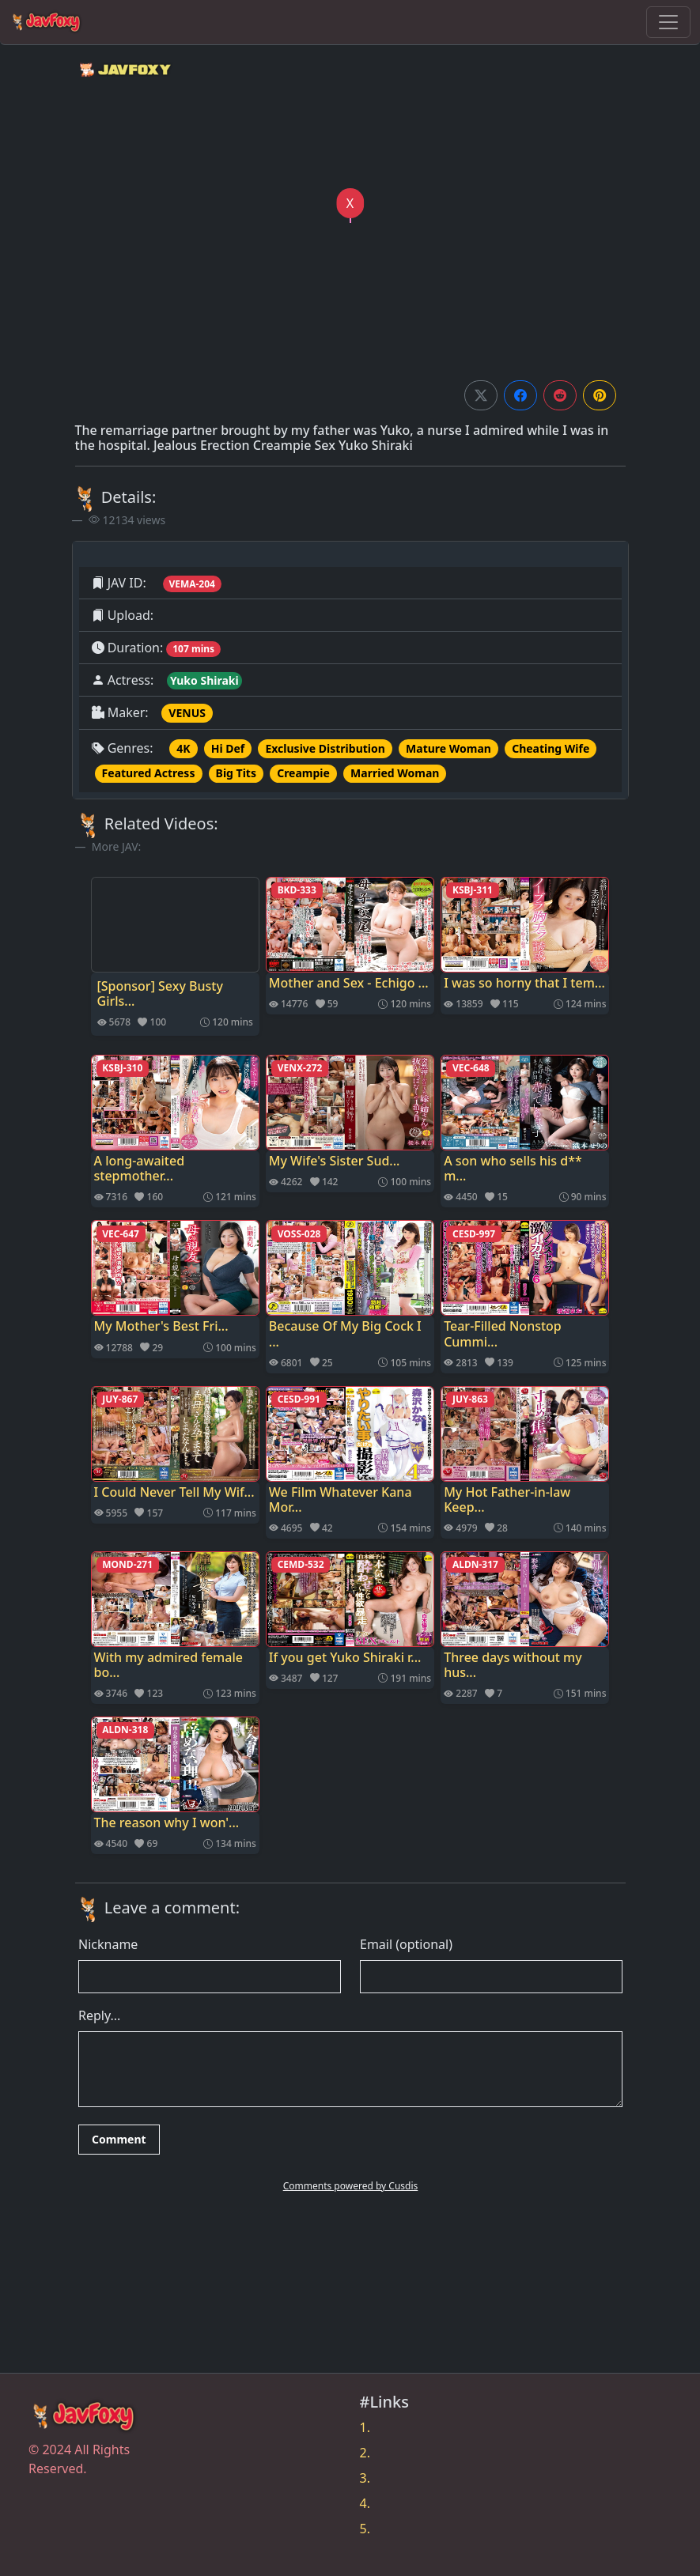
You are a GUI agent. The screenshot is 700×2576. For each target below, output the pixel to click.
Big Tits (236, 772)
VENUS (187, 712)
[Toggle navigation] (668, 22)
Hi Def (228, 748)
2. (365, 2452)
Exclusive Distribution (324, 748)
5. (365, 2528)
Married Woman (394, 772)
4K (183, 748)
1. (365, 2427)
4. (365, 2503)
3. (365, 2478)
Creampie (303, 772)
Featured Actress (148, 772)
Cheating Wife (550, 748)
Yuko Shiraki (204, 680)
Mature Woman (448, 748)
